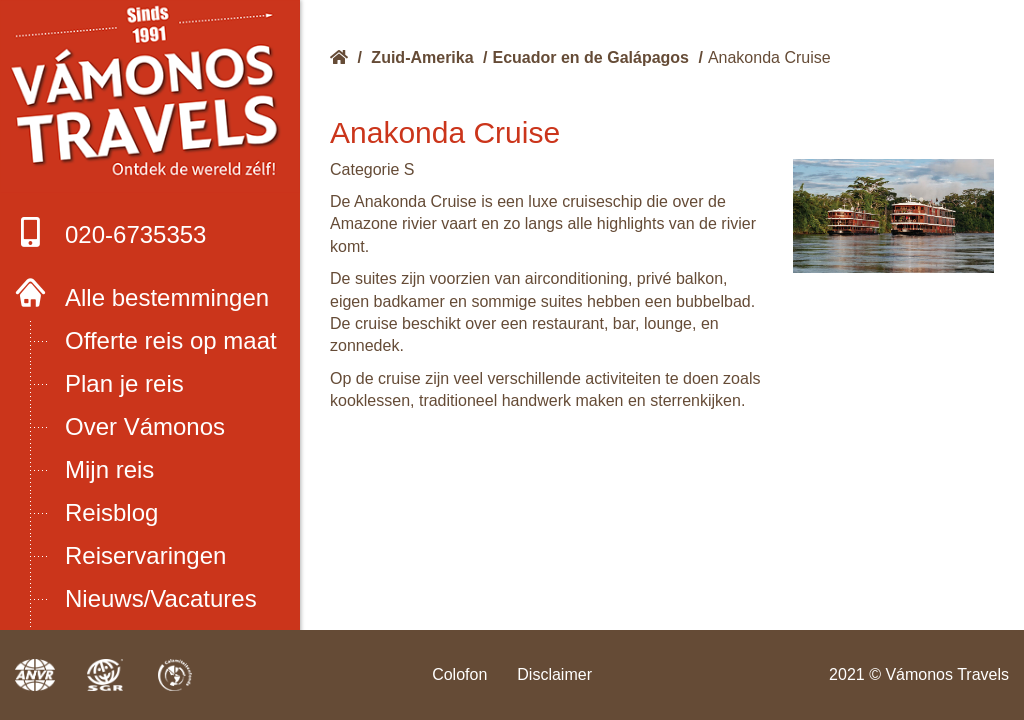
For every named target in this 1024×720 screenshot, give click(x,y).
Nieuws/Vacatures (161, 598)
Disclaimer (554, 674)
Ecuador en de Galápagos (591, 57)
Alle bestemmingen (167, 297)
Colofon (459, 674)
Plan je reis (124, 383)
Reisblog (111, 512)
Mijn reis (109, 469)
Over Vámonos (145, 426)
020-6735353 (110, 232)
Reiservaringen (145, 555)
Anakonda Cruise (769, 57)
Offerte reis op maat (171, 340)
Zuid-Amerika (422, 57)
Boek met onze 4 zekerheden (150, 97)
